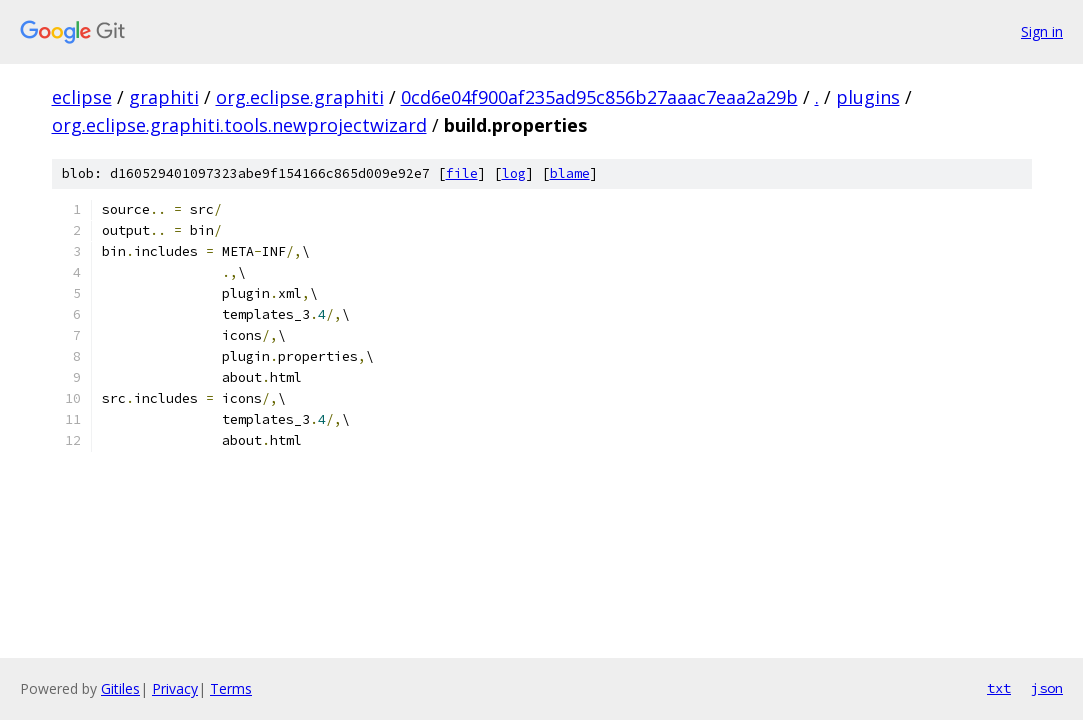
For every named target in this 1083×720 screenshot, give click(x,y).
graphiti (164, 97)
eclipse (82, 97)
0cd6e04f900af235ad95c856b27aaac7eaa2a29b (599, 97)
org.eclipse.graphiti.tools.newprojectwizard (239, 125)
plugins (868, 97)
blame (570, 173)
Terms (231, 688)
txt (999, 688)
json (1047, 688)
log (514, 173)
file (462, 173)
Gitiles (120, 688)
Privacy (175, 688)
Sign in (1042, 31)
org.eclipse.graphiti (300, 97)
